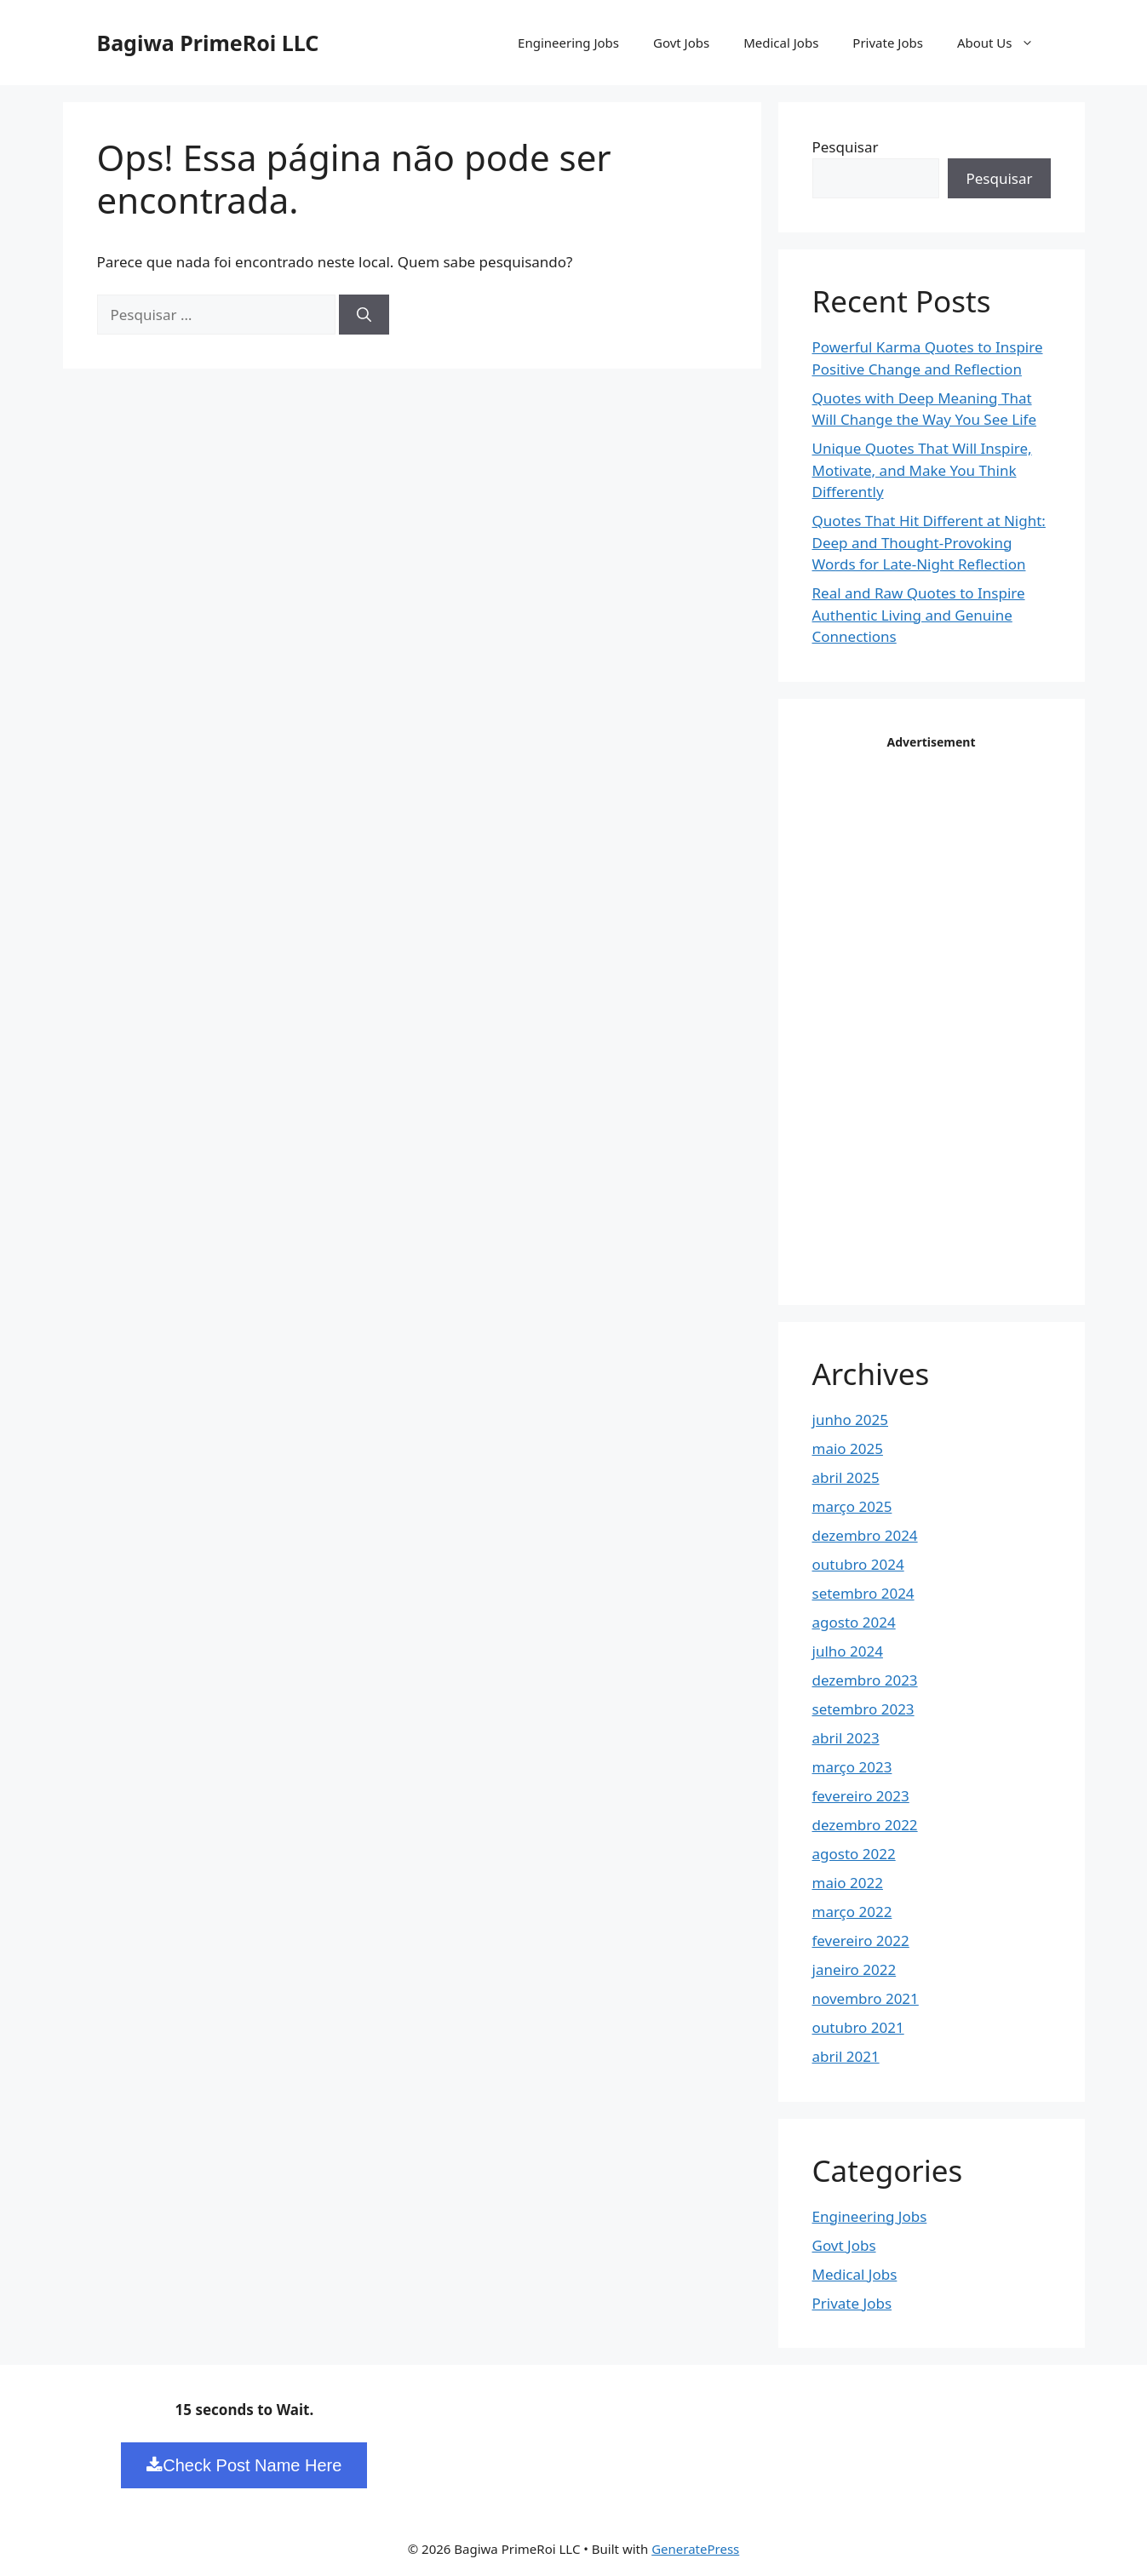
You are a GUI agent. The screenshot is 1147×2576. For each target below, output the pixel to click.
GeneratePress (695, 2548)
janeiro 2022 (854, 1969)
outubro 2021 (858, 2027)
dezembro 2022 (865, 1825)
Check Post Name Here (243, 2465)
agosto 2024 (854, 1622)
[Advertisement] (940, 1010)
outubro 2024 (858, 1564)
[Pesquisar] (364, 315)
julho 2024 (847, 1651)
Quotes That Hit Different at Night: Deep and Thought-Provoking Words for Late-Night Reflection (929, 542)
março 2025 (852, 1506)
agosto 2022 (854, 1853)
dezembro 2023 (865, 1680)
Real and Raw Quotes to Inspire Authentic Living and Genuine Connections (918, 614)
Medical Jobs (780, 42)
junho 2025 (850, 1419)
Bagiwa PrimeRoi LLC (208, 42)
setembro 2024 (863, 1593)
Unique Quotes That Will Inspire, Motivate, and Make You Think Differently (922, 469)
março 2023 (852, 1767)
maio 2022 (847, 1882)
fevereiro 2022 (860, 1940)
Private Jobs (887, 42)
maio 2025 (847, 1448)
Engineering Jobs (568, 42)
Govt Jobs (681, 42)
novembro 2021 (865, 1998)
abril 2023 (846, 1738)
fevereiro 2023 (860, 1796)
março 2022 (852, 1911)
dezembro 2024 (865, 1535)
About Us (1004, 42)
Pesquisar (845, 147)
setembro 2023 (863, 1709)
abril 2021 (846, 2056)
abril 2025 (846, 1477)
